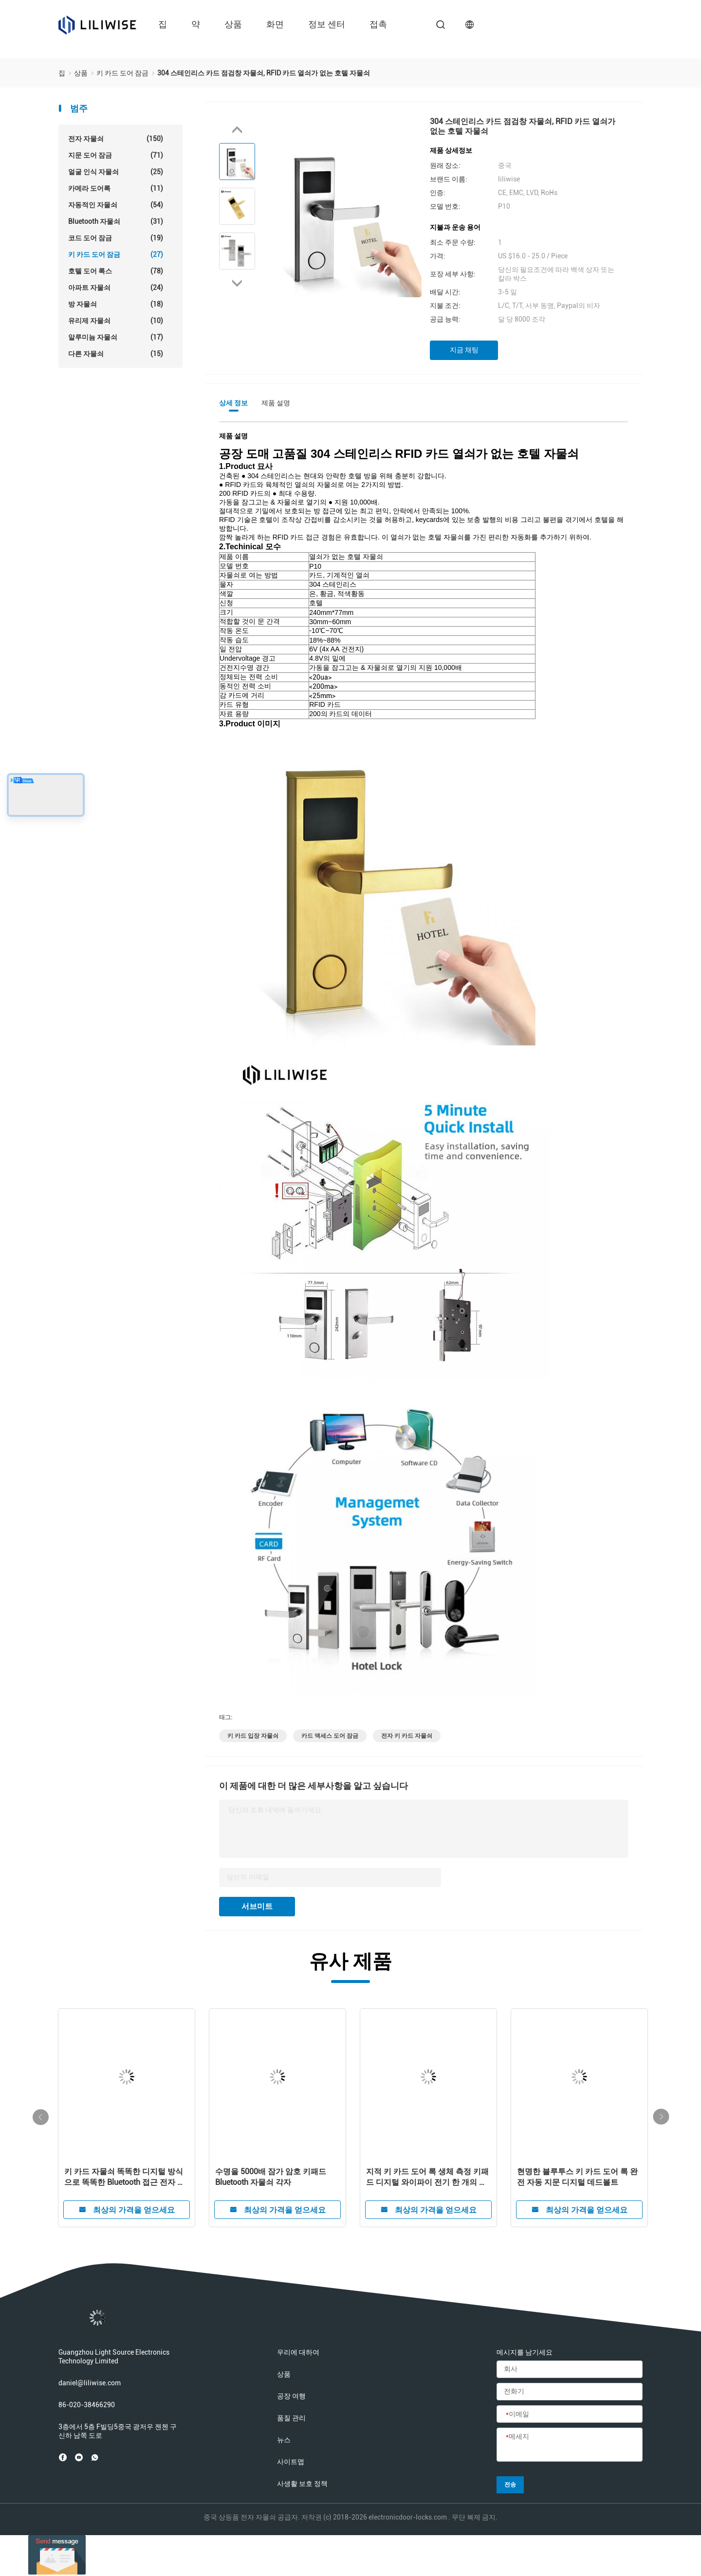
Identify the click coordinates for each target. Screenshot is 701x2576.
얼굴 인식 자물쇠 (115, 171)
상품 (233, 24)
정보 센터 (326, 24)
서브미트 (257, 1906)
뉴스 (284, 2440)
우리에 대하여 (298, 2352)
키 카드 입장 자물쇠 (252, 1735)
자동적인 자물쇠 (115, 204)
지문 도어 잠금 (115, 155)
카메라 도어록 (115, 188)
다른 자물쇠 (115, 353)
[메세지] (569, 2445)
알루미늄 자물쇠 (115, 337)
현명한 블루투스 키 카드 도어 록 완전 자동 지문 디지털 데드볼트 (577, 2177)
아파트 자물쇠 (115, 287)
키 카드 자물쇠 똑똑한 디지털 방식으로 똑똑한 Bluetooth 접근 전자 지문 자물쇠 (124, 2177)
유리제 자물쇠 (115, 320)
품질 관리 (291, 2418)
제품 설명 (275, 403)
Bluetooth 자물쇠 (115, 221)
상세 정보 (233, 403)
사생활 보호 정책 (302, 2483)
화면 (275, 24)
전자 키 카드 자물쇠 (406, 1735)
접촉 (378, 24)
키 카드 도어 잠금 (115, 254)
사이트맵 (290, 2462)
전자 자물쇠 (115, 138)
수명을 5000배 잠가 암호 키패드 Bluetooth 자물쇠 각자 (270, 2177)
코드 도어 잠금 (115, 238)
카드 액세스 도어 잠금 (329, 1735)
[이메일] (569, 2414)
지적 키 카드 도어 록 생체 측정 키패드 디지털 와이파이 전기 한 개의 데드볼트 (427, 2177)
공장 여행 (291, 2396)
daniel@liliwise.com (89, 2383)
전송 (510, 2484)
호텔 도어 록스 (115, 271)
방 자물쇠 (115, 304)
